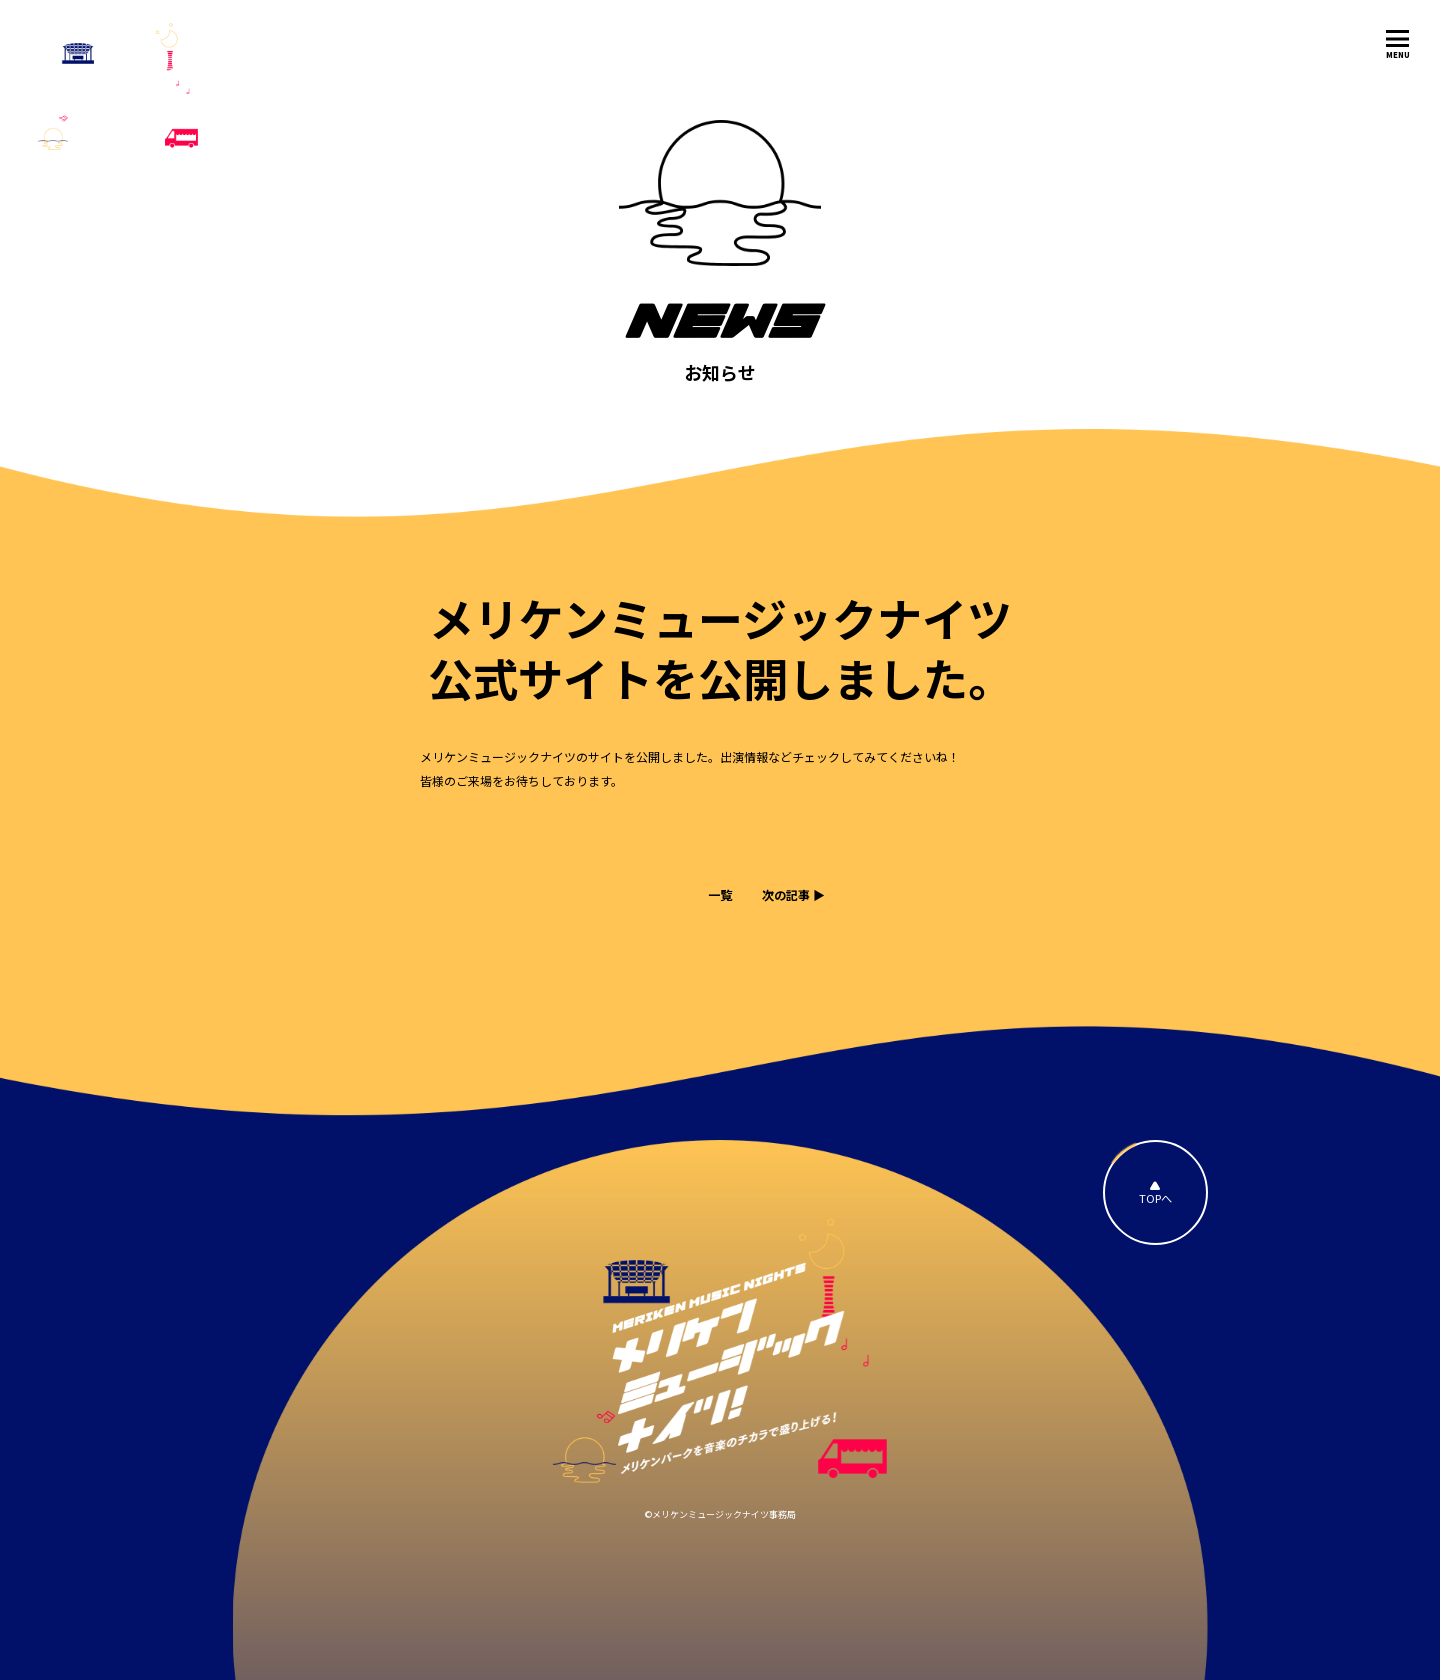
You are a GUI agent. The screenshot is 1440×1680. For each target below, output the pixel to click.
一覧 (720, 894)
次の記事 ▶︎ (793, 894)
